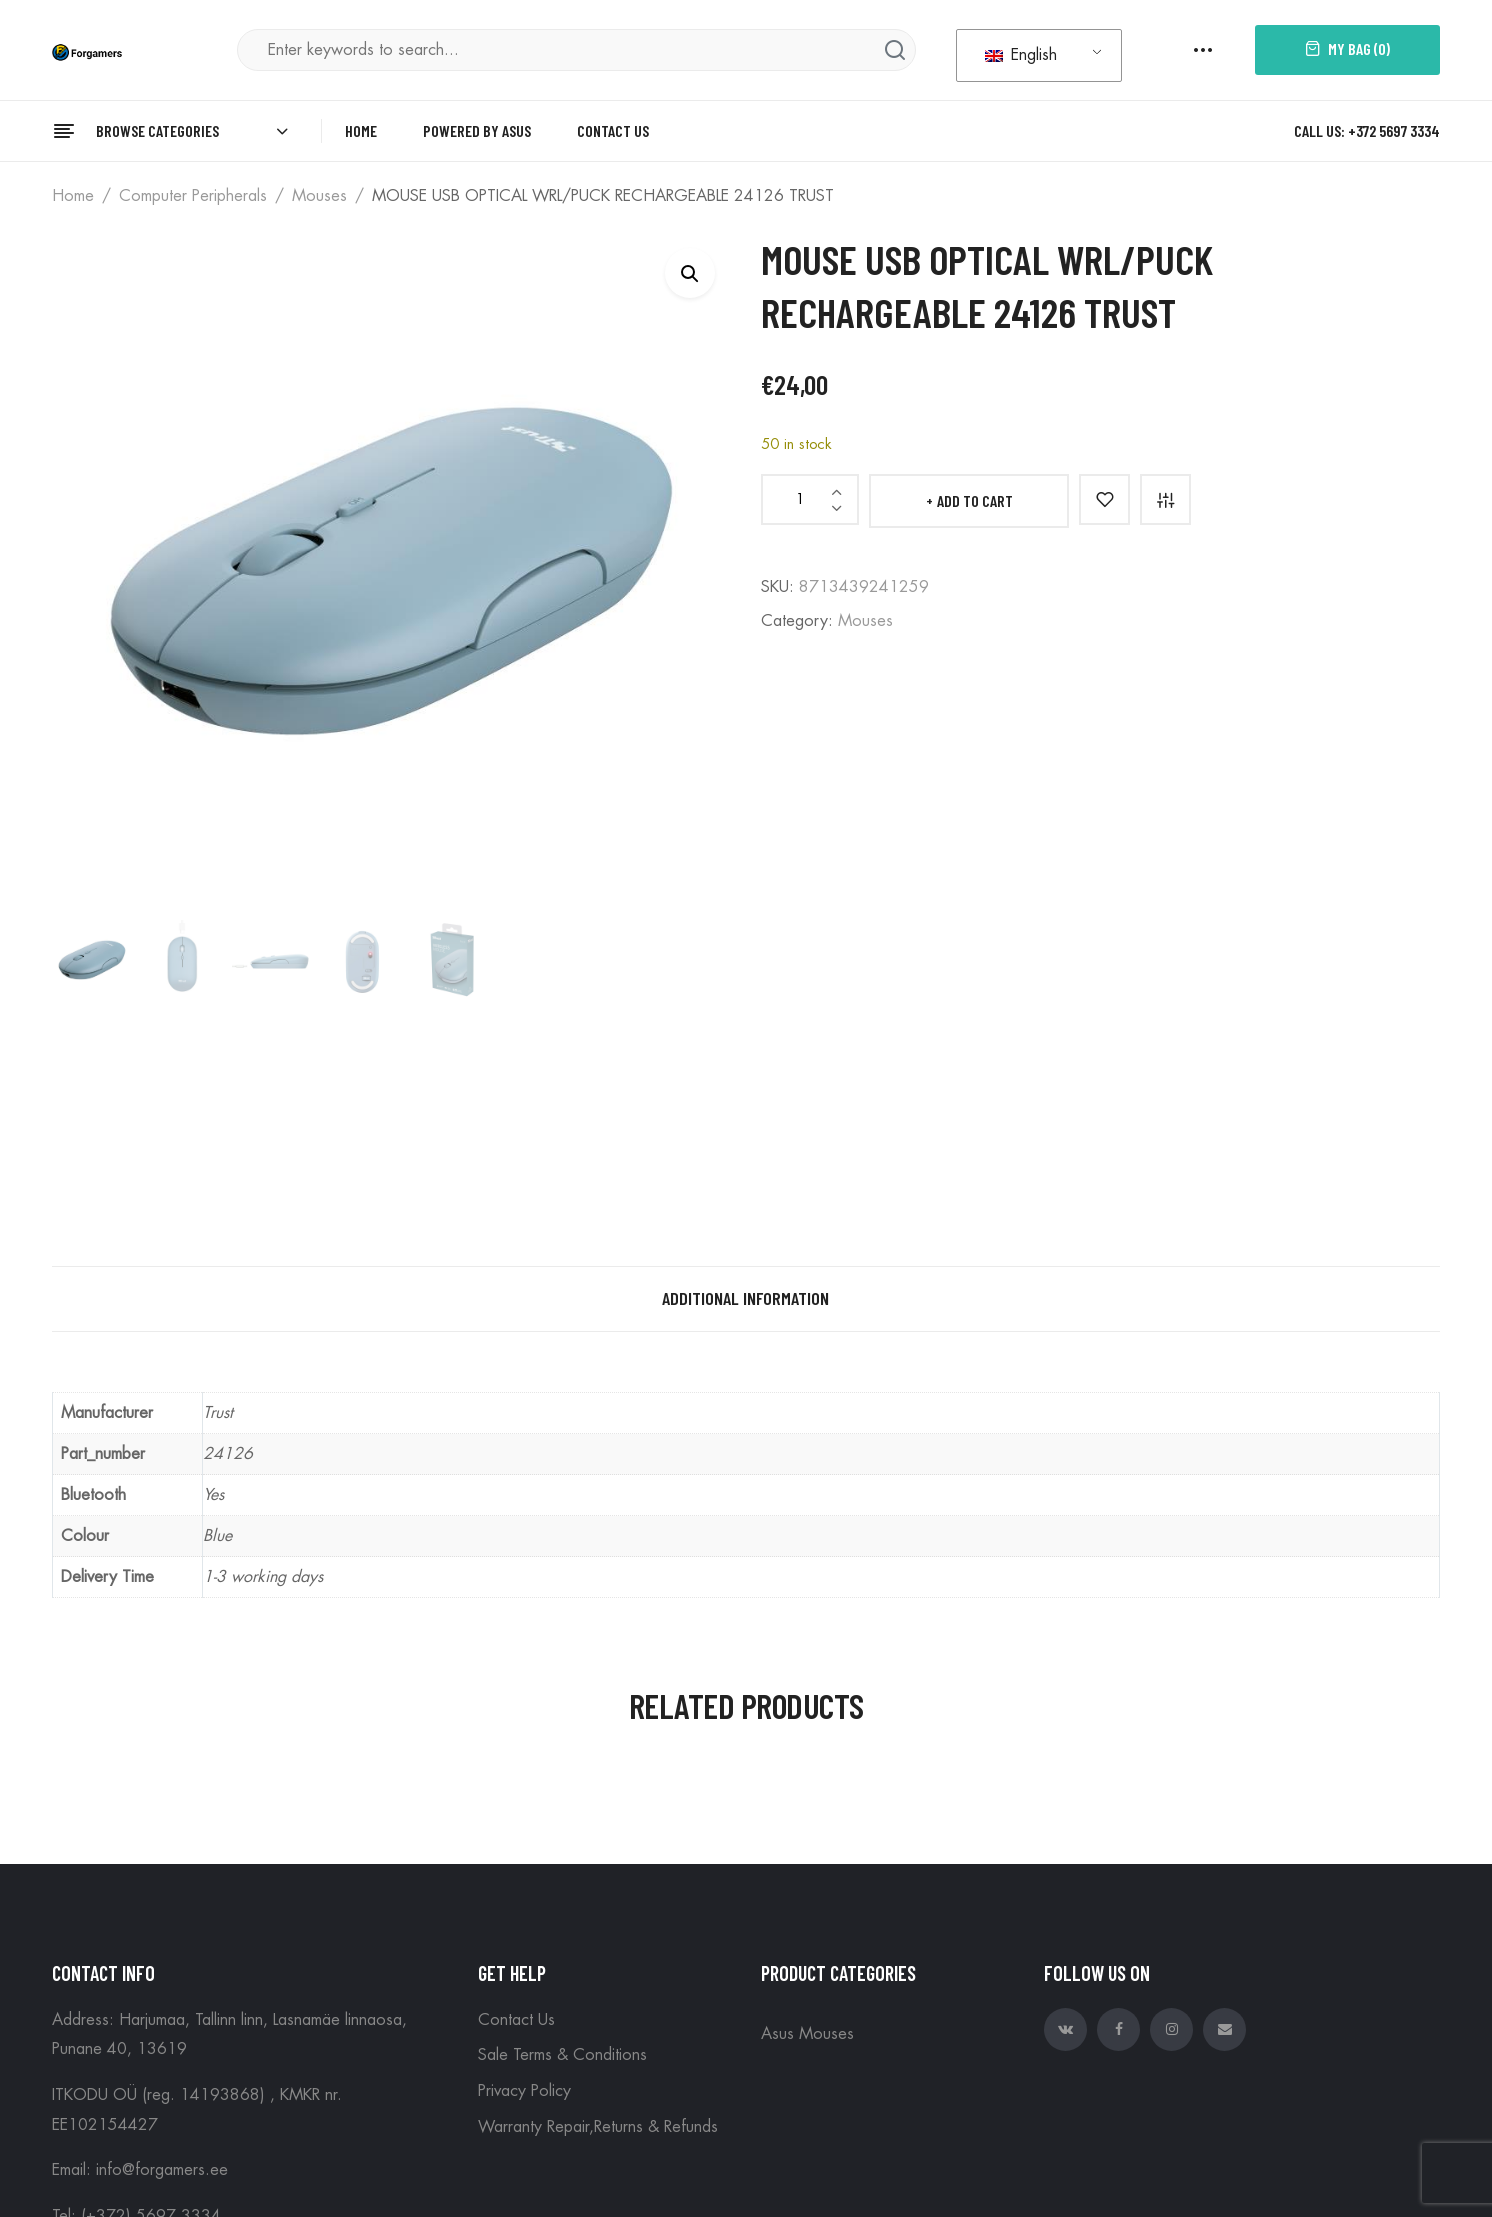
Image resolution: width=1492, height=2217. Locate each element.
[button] (690, 273)
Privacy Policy (524, 2091)
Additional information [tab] (745, 1298)
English (1021, 55)
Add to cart (975, 500)
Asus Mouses (807, 2034)
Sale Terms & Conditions (562, 2055)
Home (73, 196)
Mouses (319, 196)
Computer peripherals (193, 196)
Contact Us (516, 2020)
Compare (1165, 499)
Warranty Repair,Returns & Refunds (598, 2127)
